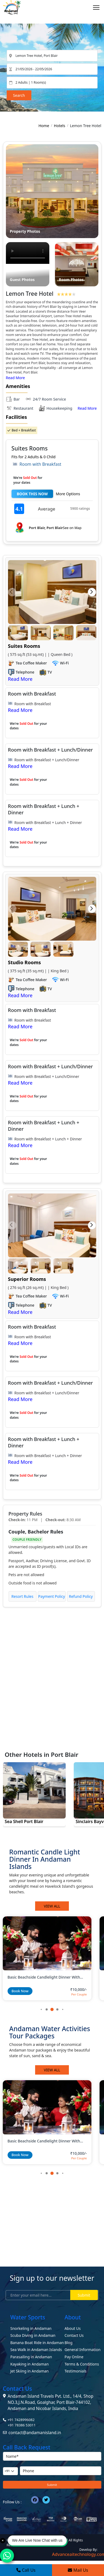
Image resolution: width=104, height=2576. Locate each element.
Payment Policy (51, 1596)
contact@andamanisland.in (35, 2432)
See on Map (72, 528)
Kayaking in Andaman (29, 2364)
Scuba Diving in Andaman (32, 2335)
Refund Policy (81, 1596)
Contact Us (74, 2335)
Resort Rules (23, 1596)
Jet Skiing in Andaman (29, 2371)
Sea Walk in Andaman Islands (36, 2349)
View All (52, 1906)
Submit (84, 2295)
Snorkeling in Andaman (31, 2328)
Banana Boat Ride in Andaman (37, 2342)
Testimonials (76, 2371)
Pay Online (74, 2356)
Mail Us (78, 2570)
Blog (69, 2342)
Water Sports (27, 2317)
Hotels (59, 125)
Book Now (20, 1991)
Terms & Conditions (82, 2364)
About (73, 2317)
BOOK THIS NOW (32, 493)
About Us (73, 2328)
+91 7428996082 (21, 2419)
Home (43, 125)
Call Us (25, 2570)
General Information (83, 2349)
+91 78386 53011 (22, 2425)
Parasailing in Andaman (31, 2356)
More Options (68, 493)
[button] (12, 592)
